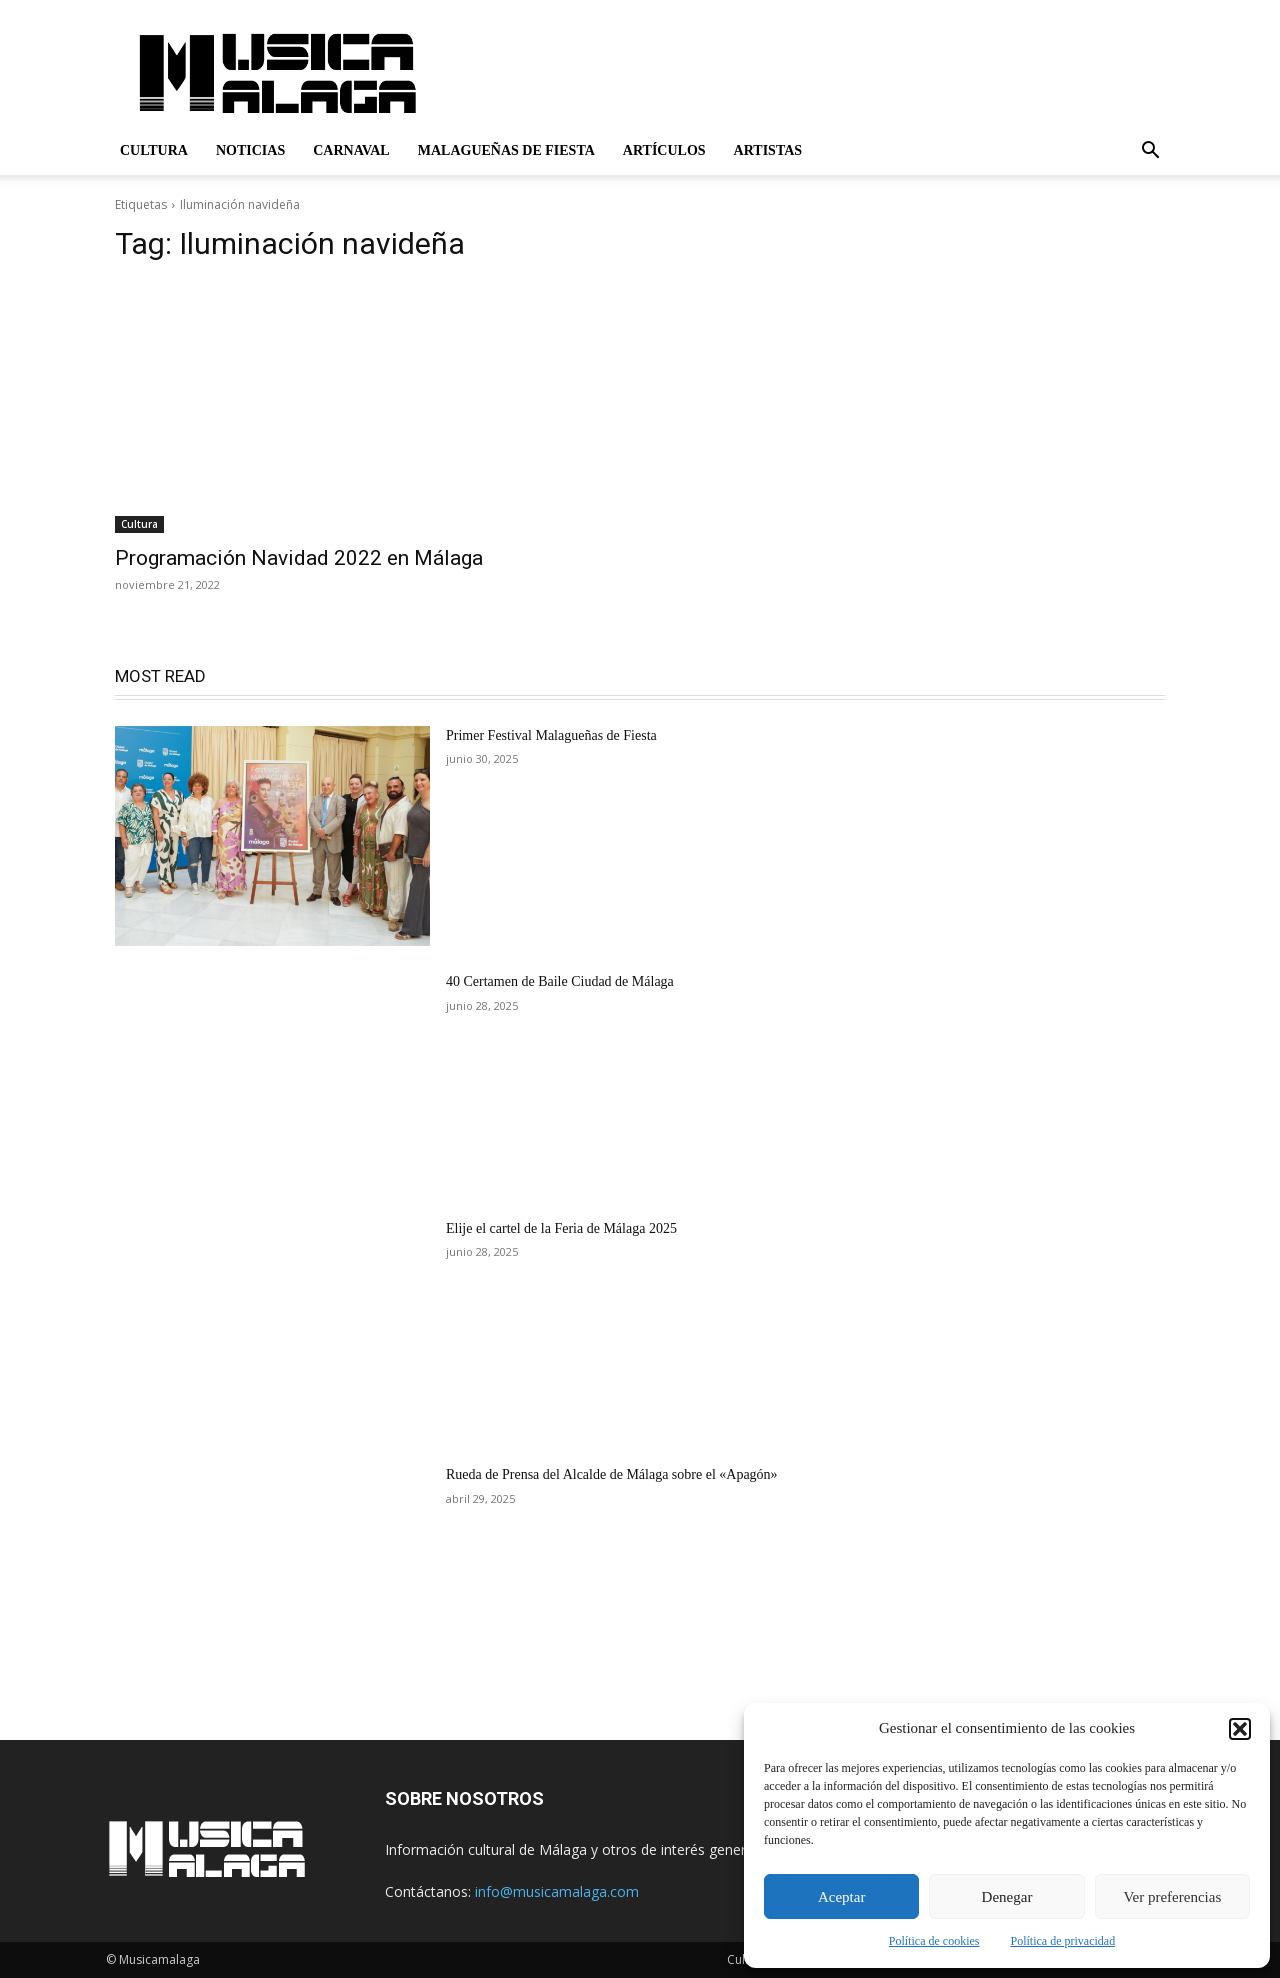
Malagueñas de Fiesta (506, 150)
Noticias (250, 150)
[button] (1240, 1729)
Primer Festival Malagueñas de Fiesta (551, 735)
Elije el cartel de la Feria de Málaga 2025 (561, 1228)
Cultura (154, 150)
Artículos (664, 150)
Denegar (1007, 1897)
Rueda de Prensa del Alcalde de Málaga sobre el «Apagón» (612, 1474)
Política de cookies (934, 1941)
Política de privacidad (1063, 1941)
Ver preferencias (1172, 1897)
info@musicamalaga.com (557, 1891)
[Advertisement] (810, 73)
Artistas (768, 150)
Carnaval (351, 150)
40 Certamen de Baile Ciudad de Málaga (560, 981)
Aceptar (841, 1897)
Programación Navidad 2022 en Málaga (299, 558)
